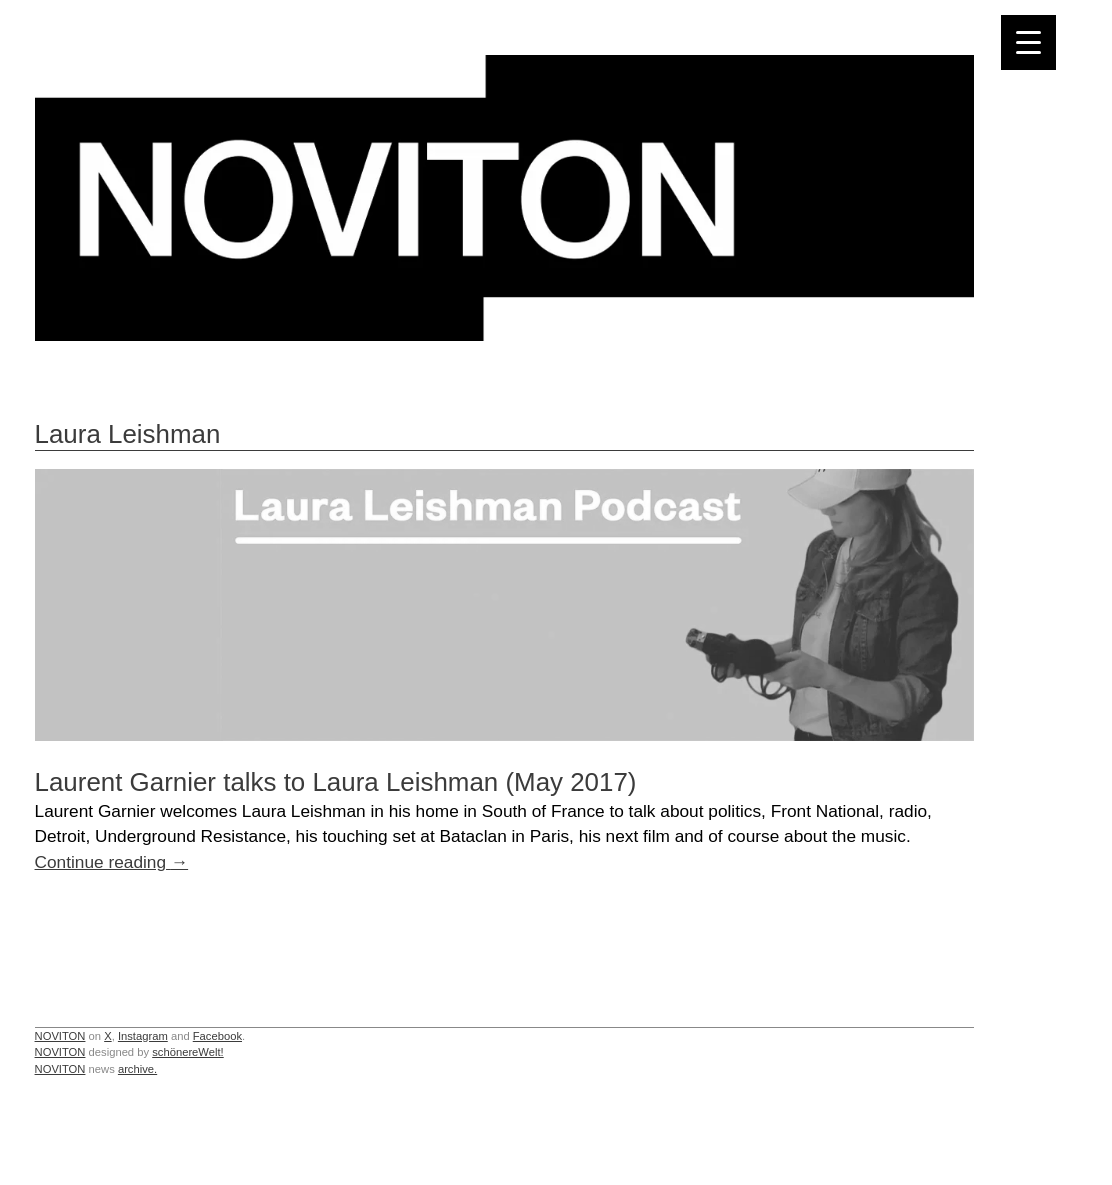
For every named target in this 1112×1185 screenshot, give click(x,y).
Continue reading (112, 862)
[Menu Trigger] (1028, 42)
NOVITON (60, 1036)
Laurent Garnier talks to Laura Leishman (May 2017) (336, 782)
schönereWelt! (188, 1052)
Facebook (217, 1036)
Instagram (143, 1036)
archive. (137, 1069)
